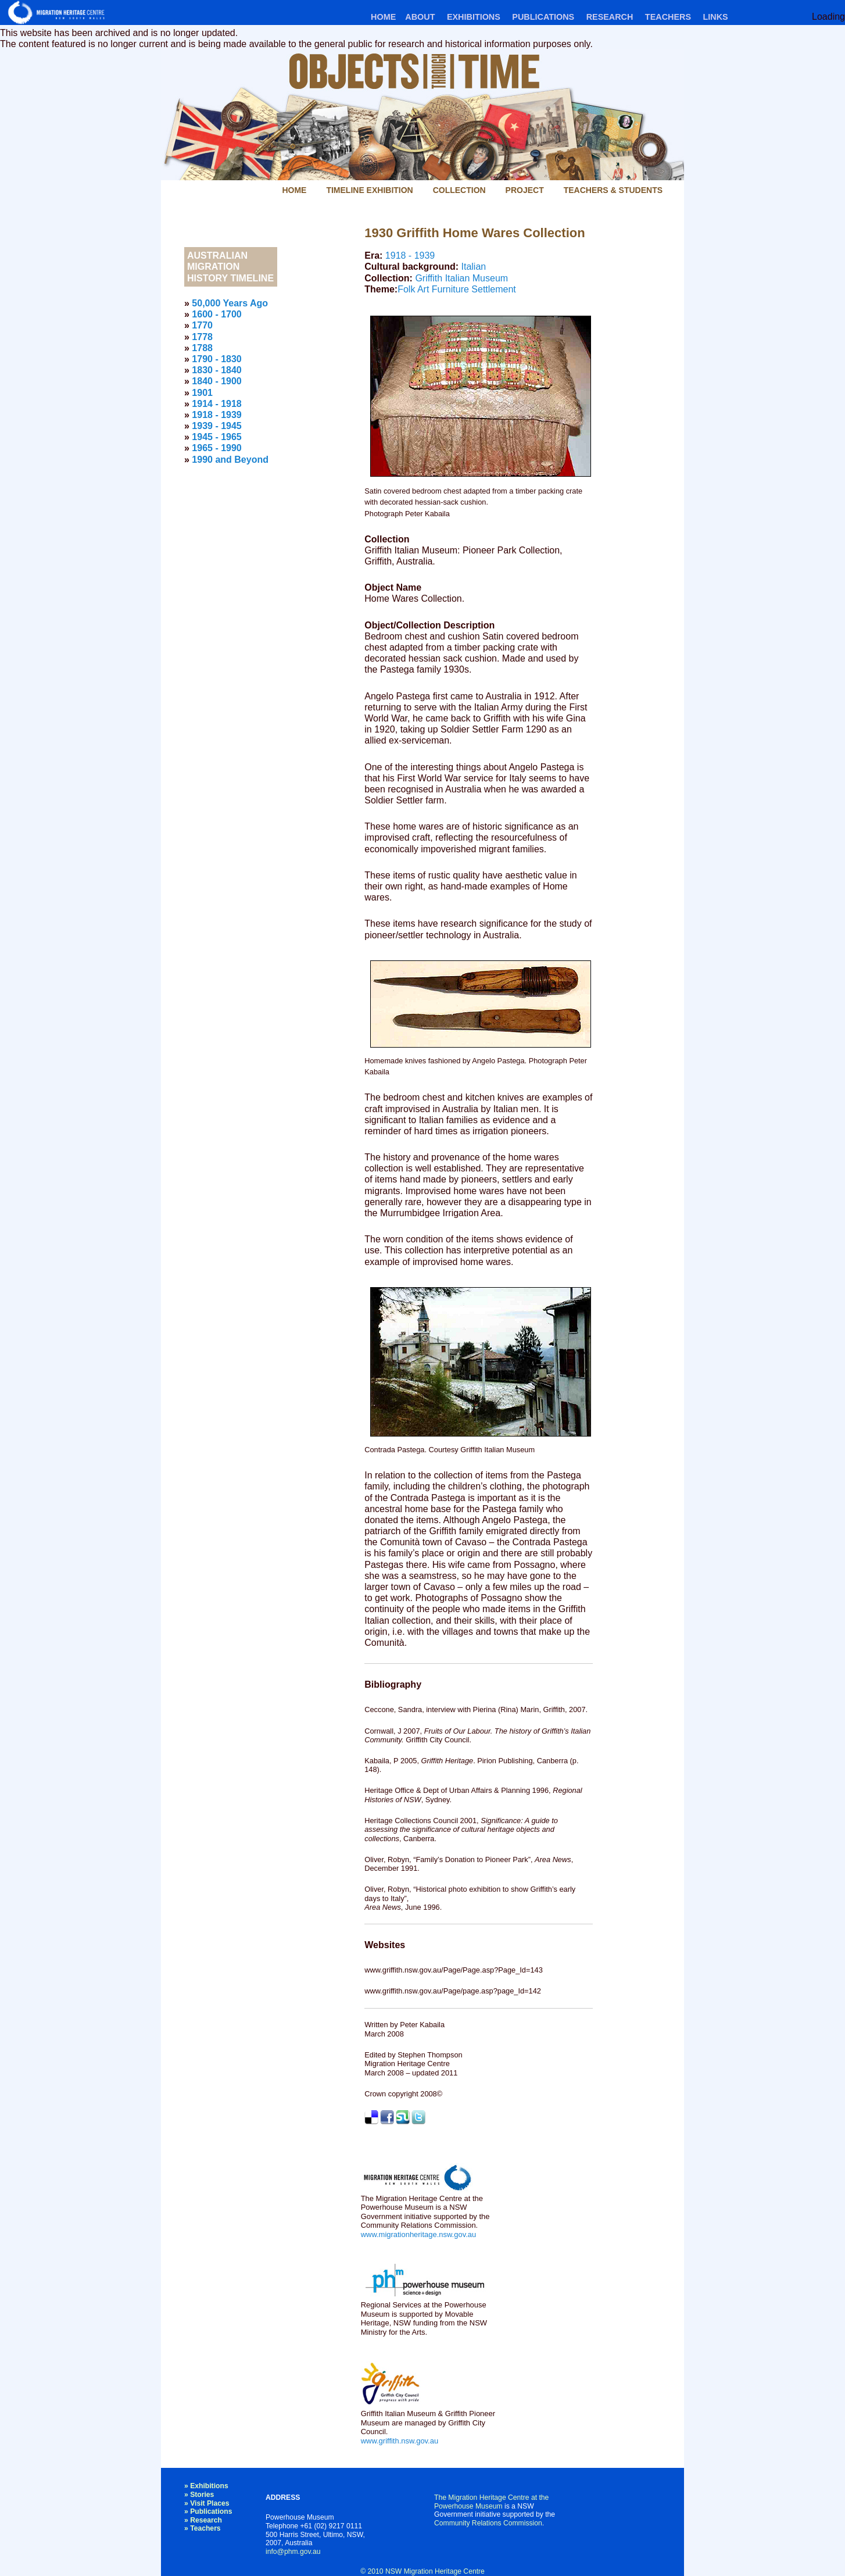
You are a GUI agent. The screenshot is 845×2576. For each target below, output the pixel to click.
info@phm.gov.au (293, 2552)
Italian (473, 266)
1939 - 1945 (216, 426)
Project (525, 190)
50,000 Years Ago (230, 303)
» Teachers (202, 2528)
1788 (202, 348)
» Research (203, 2520)
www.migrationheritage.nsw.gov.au (418, 2234)
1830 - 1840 (216, 370)
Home (383, 17)
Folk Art (413, 289)
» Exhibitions (206, 2486)
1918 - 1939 (410, 255)
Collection (459, 190)
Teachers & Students (613, 190)
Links (715, 17)
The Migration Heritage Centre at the (491, 2497)
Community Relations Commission (488, 2523)
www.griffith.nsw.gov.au (399, 2440)
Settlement (493, 289)
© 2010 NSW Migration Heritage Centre (422, 2571)
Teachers (668, 17)
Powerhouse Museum (468, 2506)
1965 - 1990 (216, 448)
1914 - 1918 (216, 404)
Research (609, 17)
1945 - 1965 (216, 437)
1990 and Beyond (230, 460)
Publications (543, 17)
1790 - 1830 (216, 359)
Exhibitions (473, 17)
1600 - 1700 (216, 314)
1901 (202, 393)
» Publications (208, 2511)
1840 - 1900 (216, 381)
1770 (202, 325)
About (420, 17)
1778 (202, 337)
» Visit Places (207, 2503)
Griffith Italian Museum (461, 278)
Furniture (450, 289)
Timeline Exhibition (369, 190)
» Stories (199, 2495)
